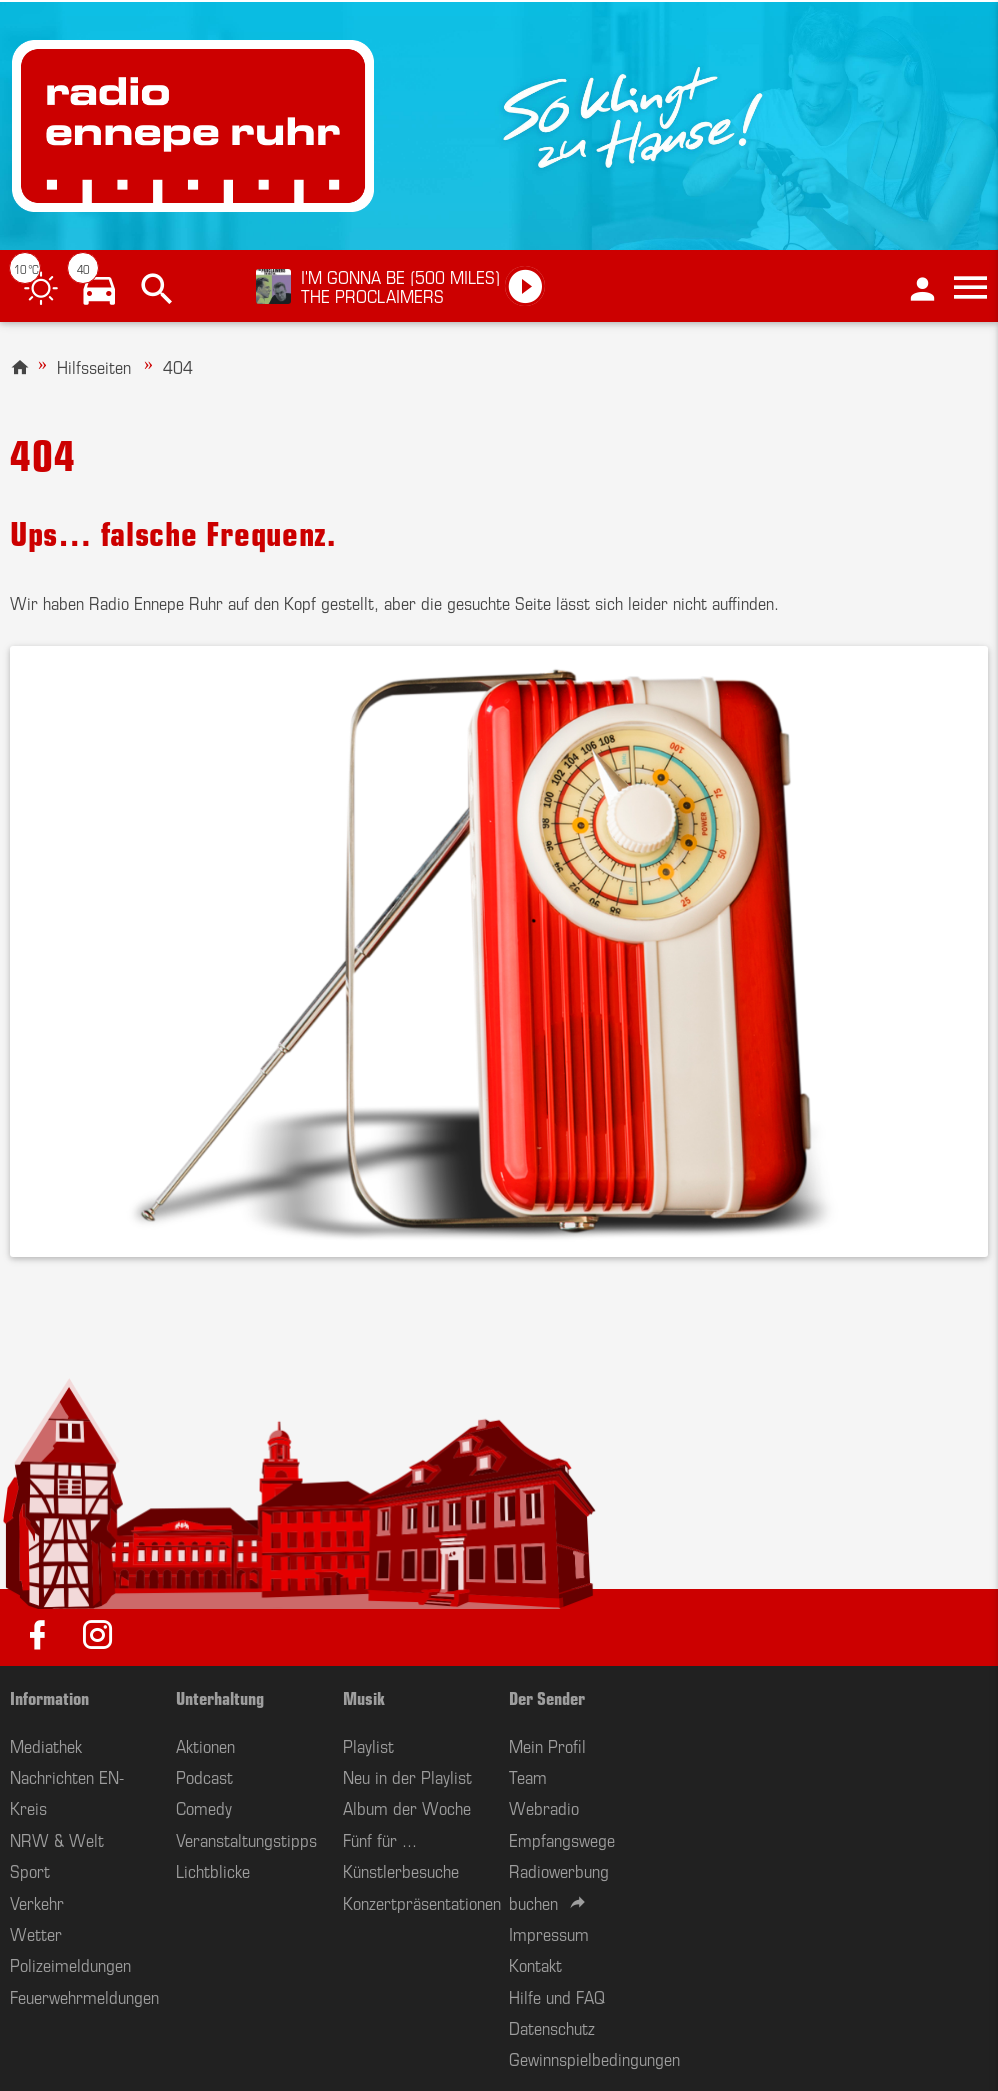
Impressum (549, 1933)
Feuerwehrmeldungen (84, 1996)
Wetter (36, 1933)
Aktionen (205, 1745)
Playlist (368, 1745)
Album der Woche (407, 1807)
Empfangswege (562, 1839)
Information (49, 1697)
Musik (364, 1697)
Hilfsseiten (94, 366)
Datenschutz (552, 2027)
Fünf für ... (380, 1839)
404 (178, 366)
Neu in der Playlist (407, 1776)
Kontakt (535, 1964)
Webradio (544, 1807)
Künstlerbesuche (401, 1870)
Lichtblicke (213, 1870)
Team (528, 1776)
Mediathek (46, 1745)
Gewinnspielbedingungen (594, 2058)
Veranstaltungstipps (246, 1839)
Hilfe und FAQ (557, 1996)
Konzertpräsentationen (422, 1902)
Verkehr (37, 1902)
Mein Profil (547, 1745)
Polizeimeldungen (70, 1964)
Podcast (204, 1776)
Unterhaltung (220, 1697)
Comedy (204, 1807)
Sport (30, 1870)
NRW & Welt (57, 1839)
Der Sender (547, 1697)
